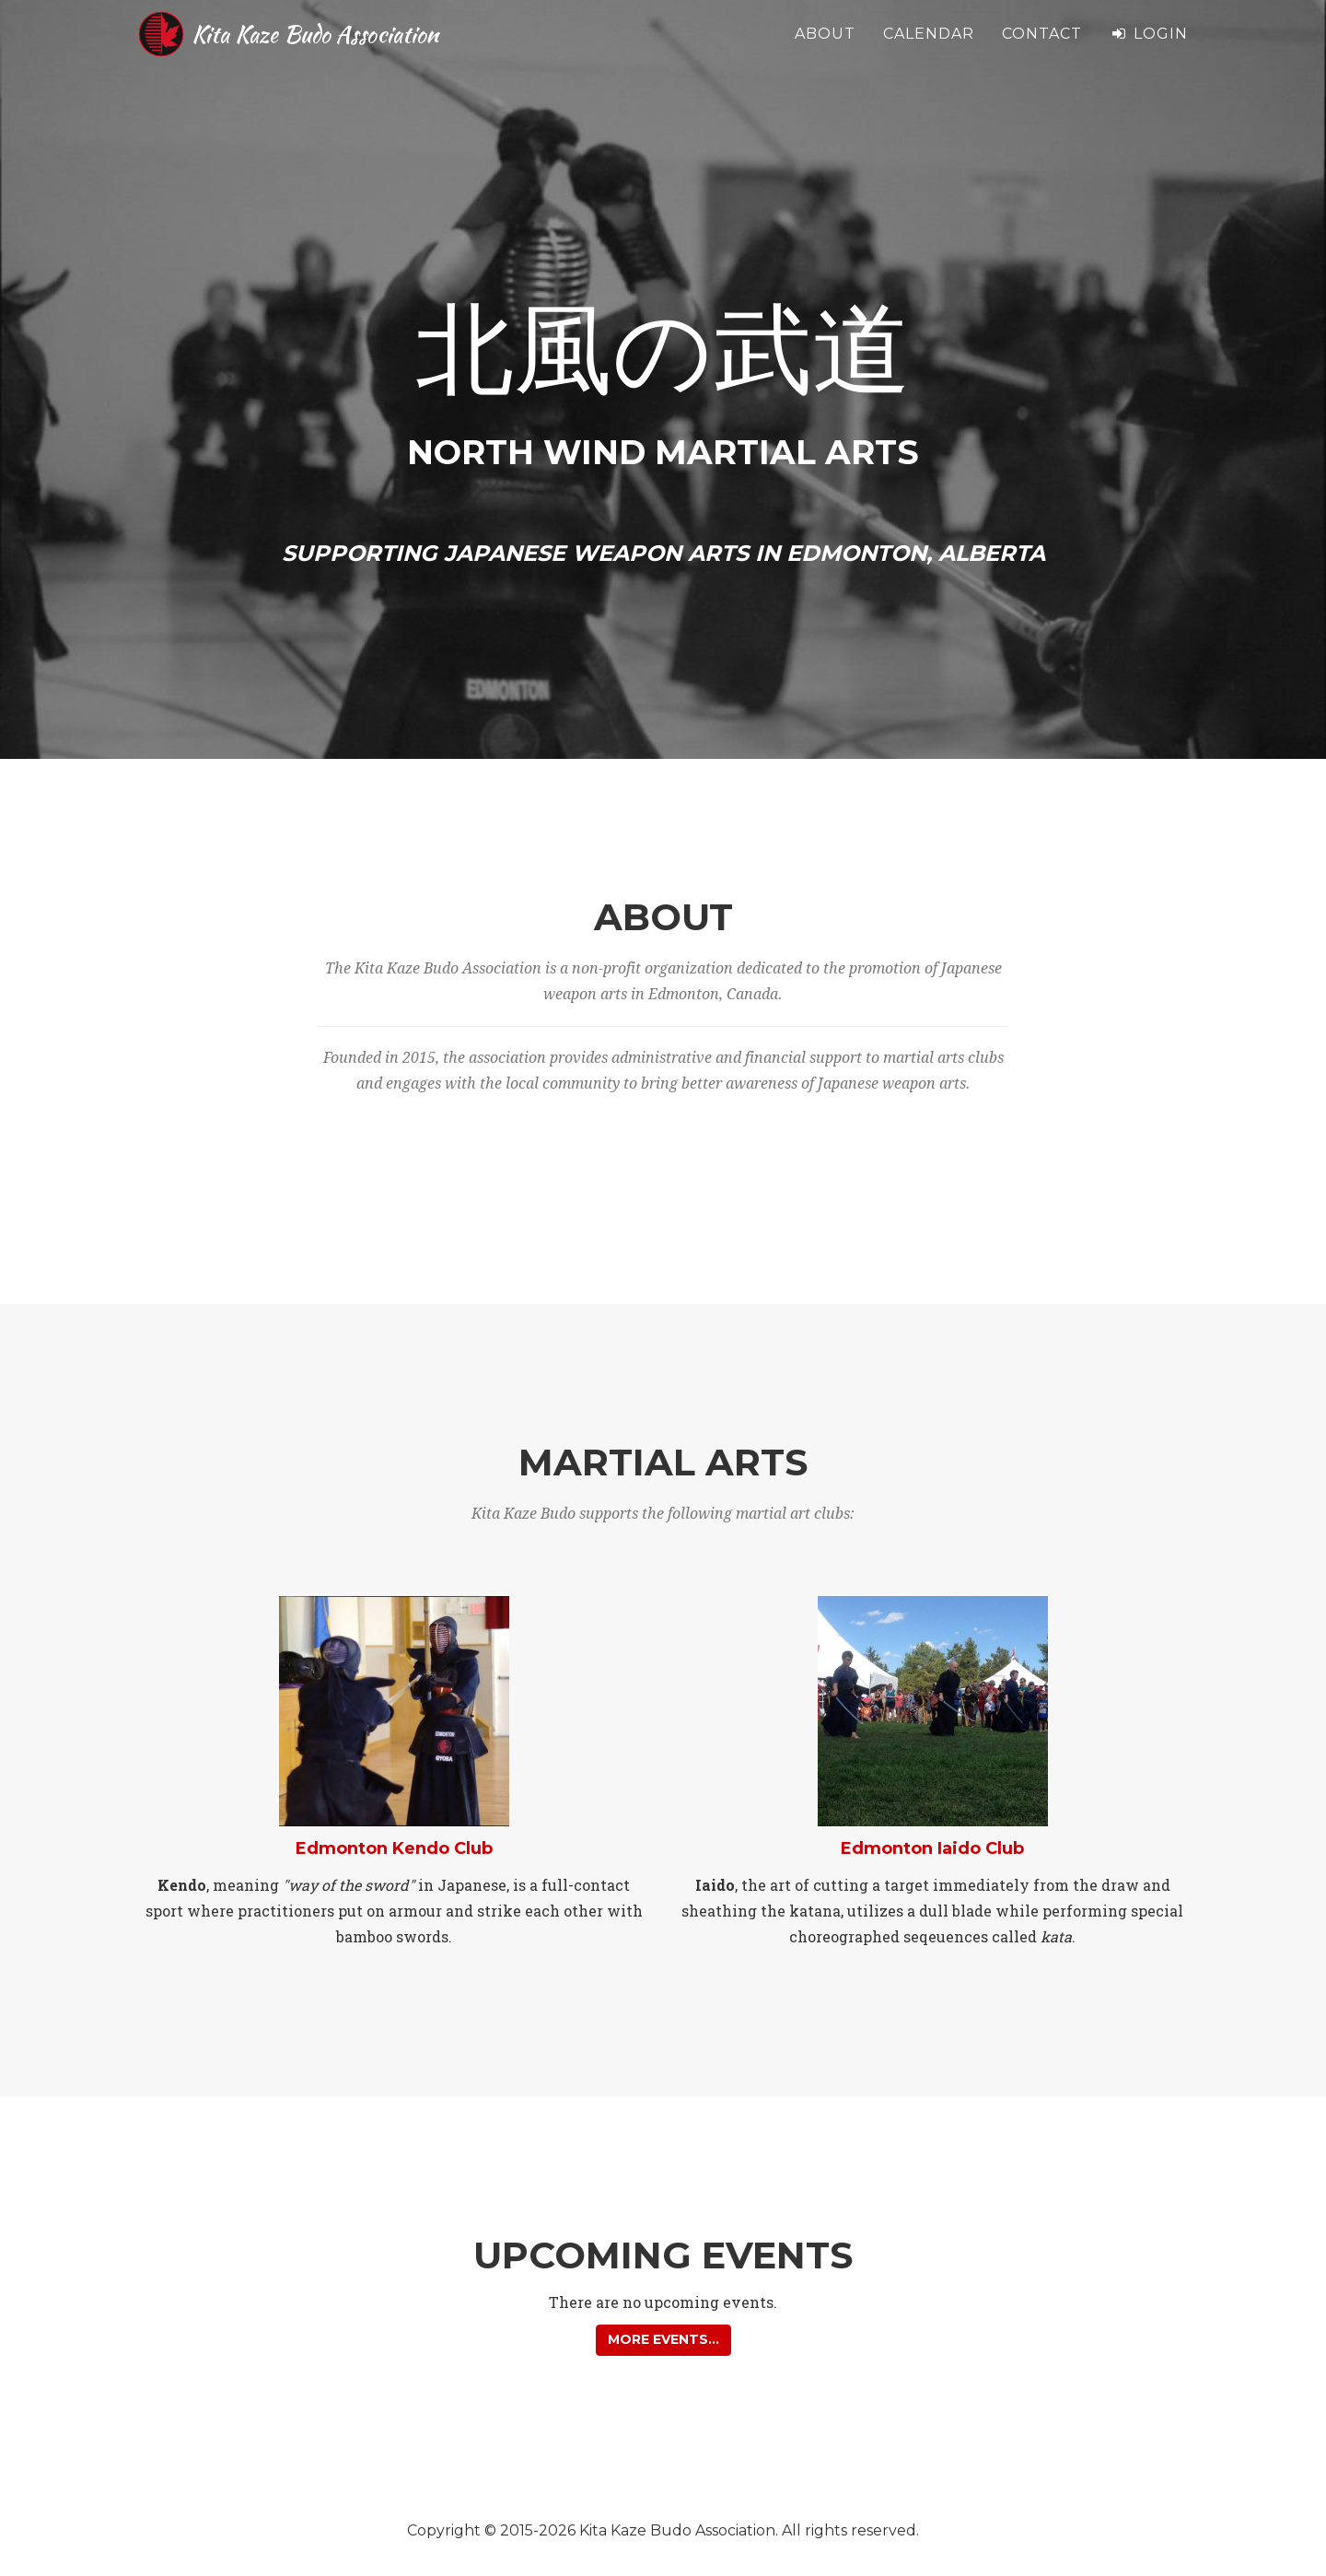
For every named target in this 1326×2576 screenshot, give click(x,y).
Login (1149, 45)
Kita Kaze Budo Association (348, 45)
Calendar (928, 45)
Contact (1042, 45)
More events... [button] (663, 2339)
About (825, 45)
